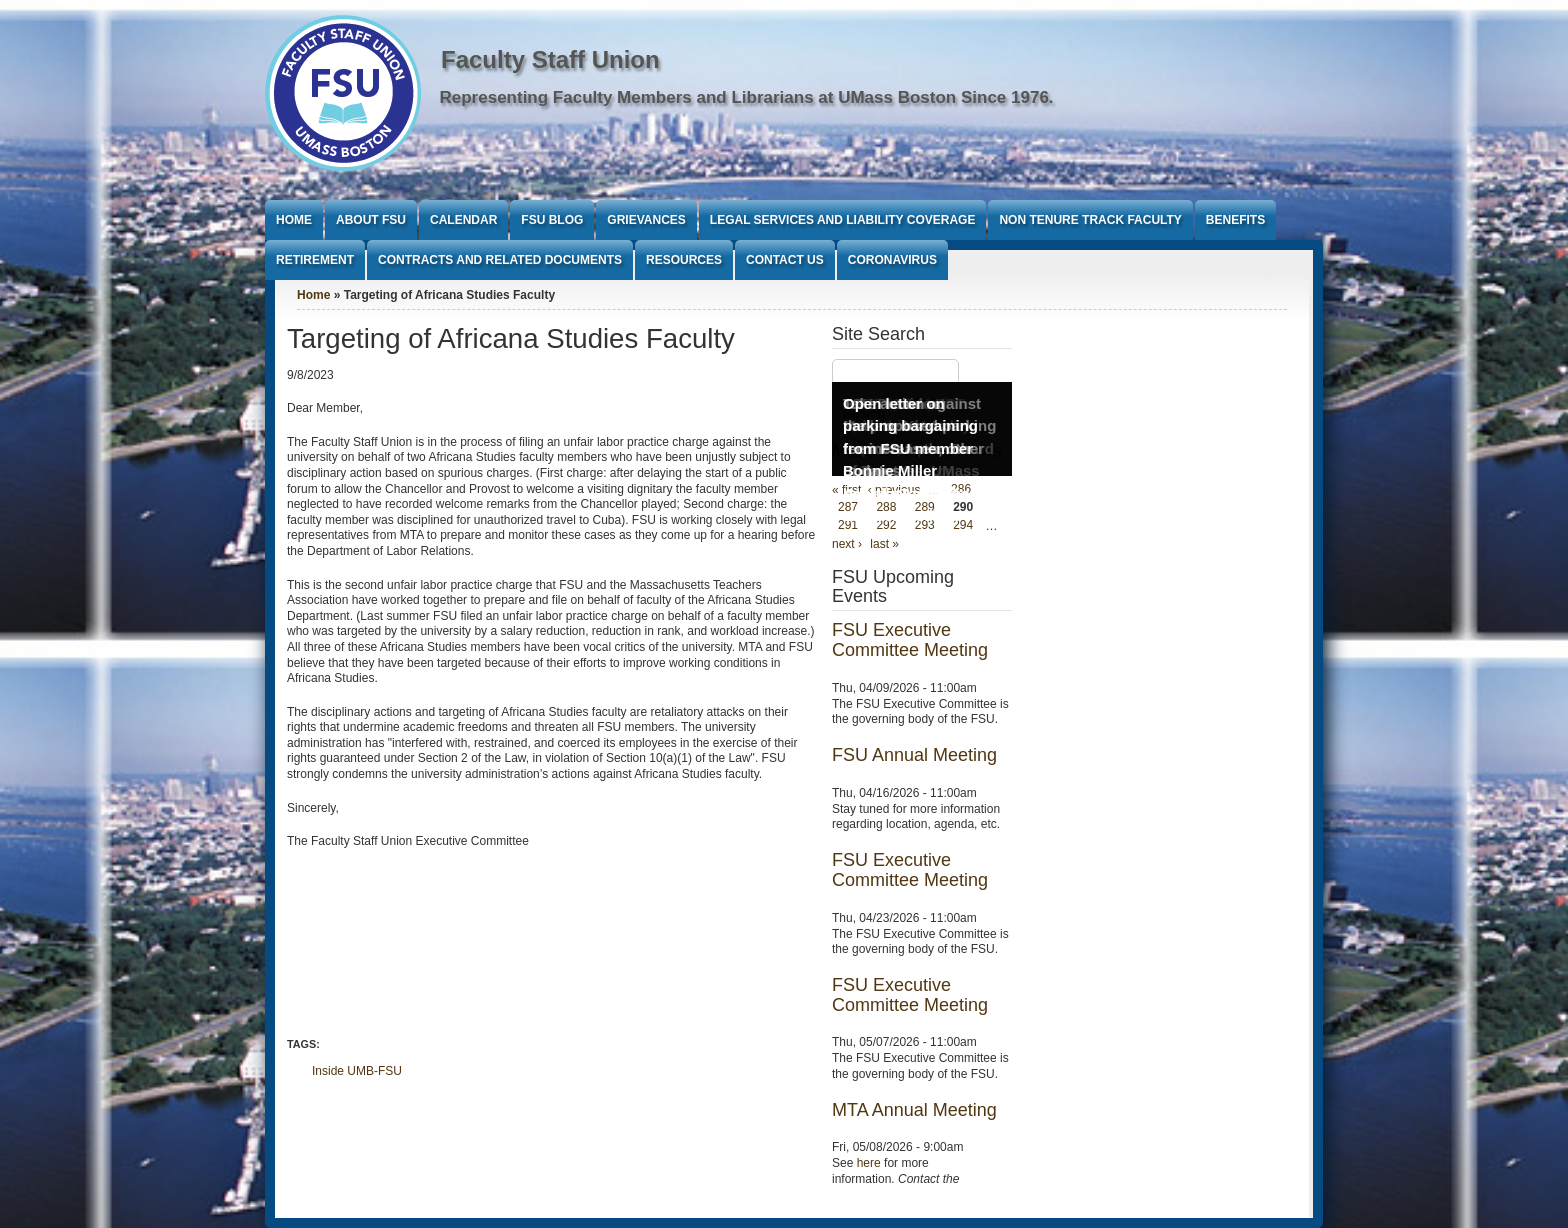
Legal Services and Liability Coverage (843, 220)
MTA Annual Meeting (914, 1110)
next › (847, 544)
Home (294, 220)
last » (884, 544)
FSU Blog (552, 220)
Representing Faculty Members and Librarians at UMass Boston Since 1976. (747, 97)
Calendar (463, 220)
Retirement (315, 260)
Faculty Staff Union (550, 59)
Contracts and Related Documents (500, 260)
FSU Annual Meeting (914, 755)
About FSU (371, 220)
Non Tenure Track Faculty (1090, 220)
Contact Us (785, 260)
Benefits (1235, 220)
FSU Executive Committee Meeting (910, 640)
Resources (684, 260)
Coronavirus (892, 260)
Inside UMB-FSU (357, 1071)
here (869, 1163)
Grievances (646, 220)
